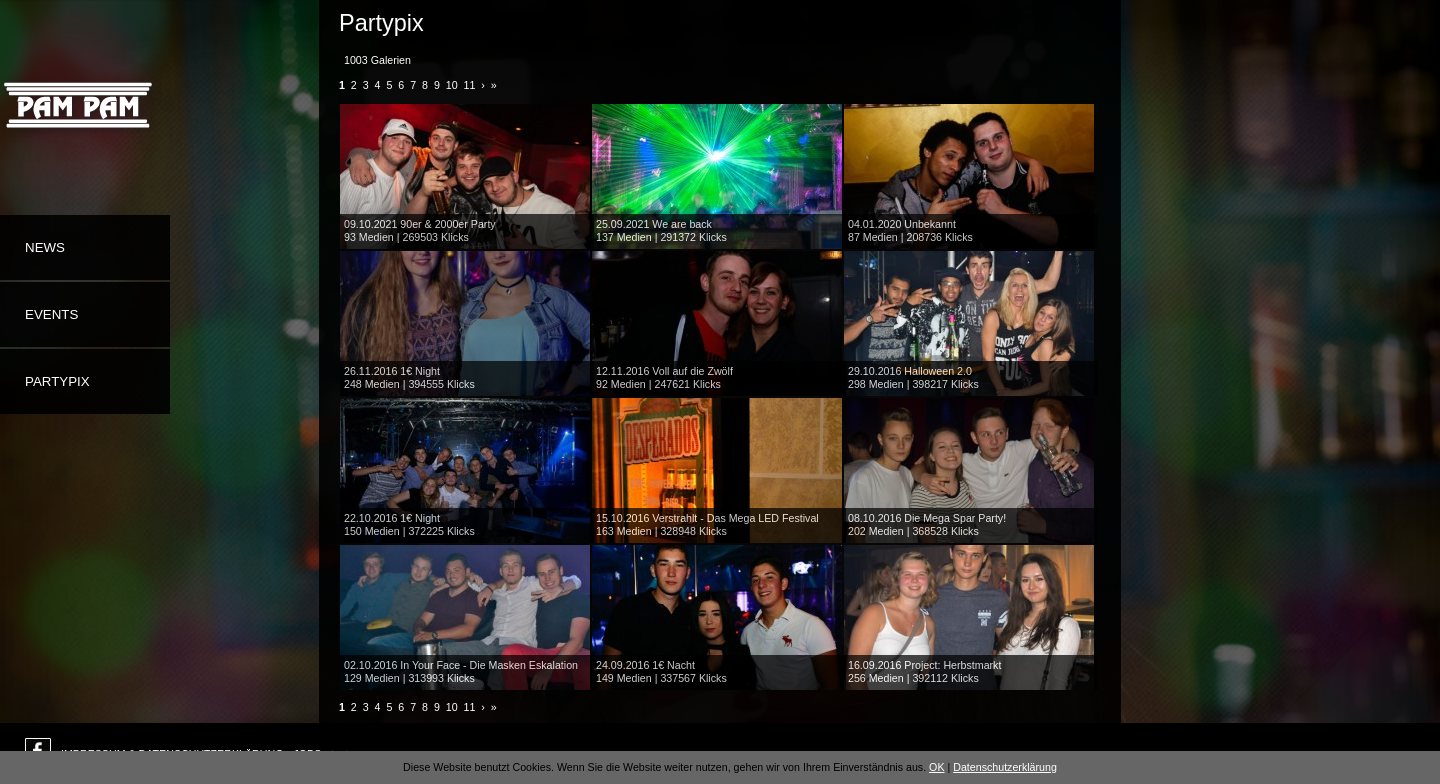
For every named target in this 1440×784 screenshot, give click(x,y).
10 (452, 85)
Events (51, 314)
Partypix (57, 381)
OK (936, 767)
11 (470, 85)
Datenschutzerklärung (1005, 767)
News (45, 247)
